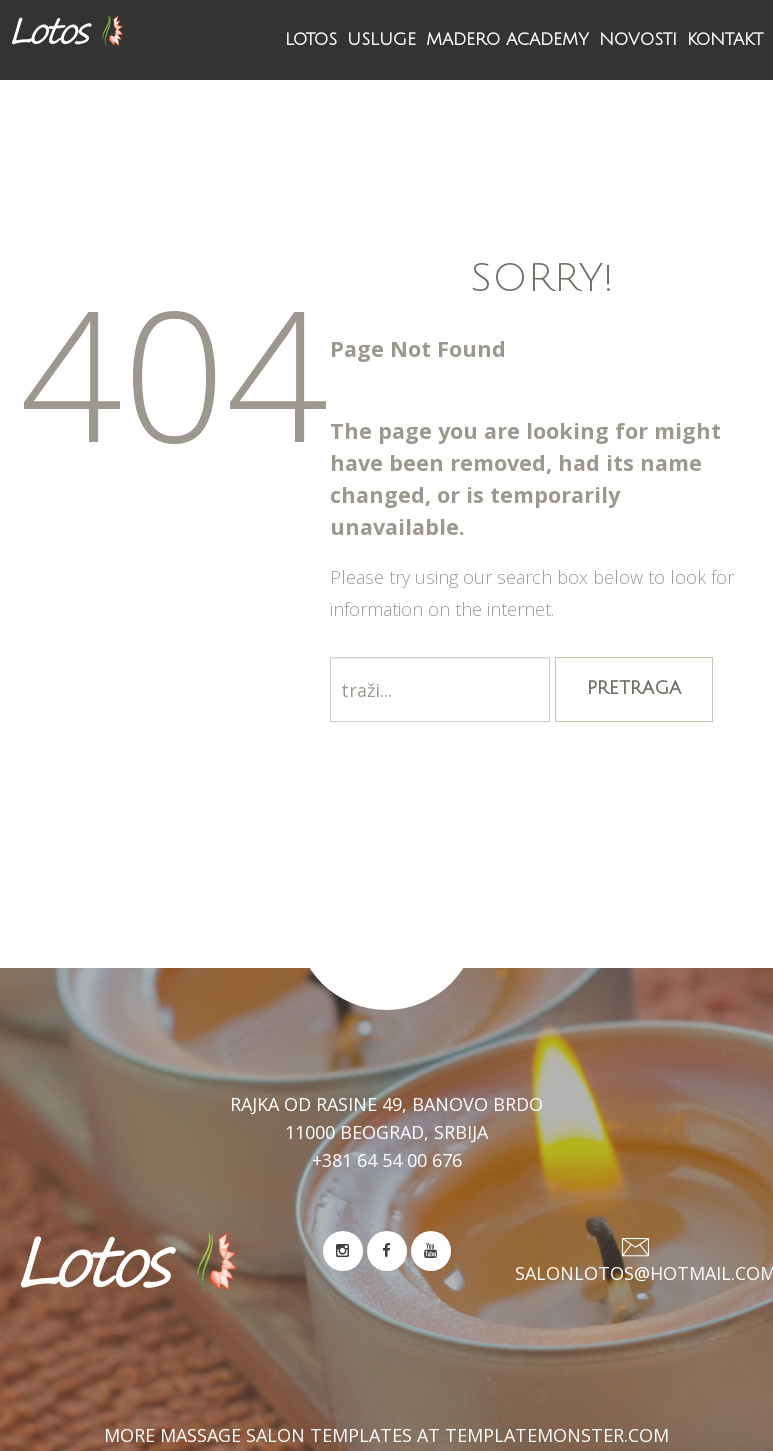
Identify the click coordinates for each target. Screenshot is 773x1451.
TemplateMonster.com (557, 1435)
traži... (330, 657)
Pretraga (634, 688)
